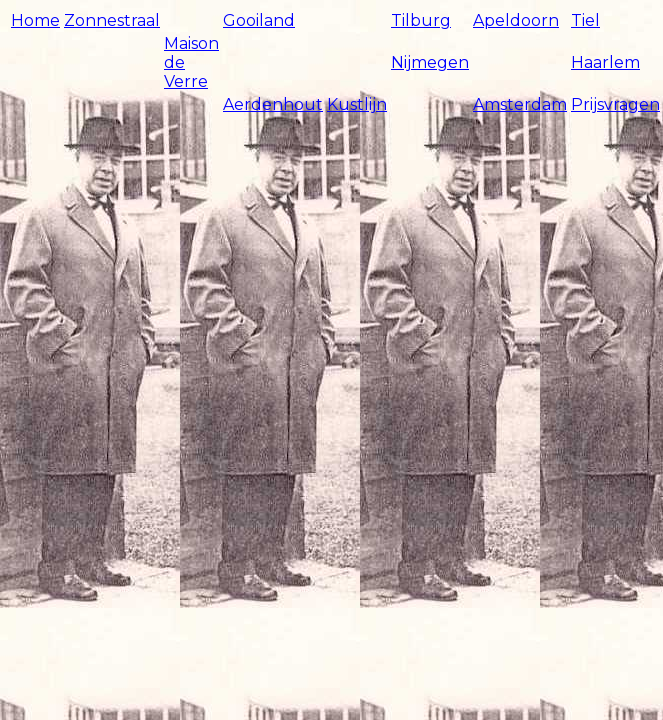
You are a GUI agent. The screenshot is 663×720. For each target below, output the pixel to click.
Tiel (585, 20)
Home (35, 20)
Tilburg (421, 20)
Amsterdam (520, 104)
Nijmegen (430, 62)
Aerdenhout (273, 104)
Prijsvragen (615, 104)
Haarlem (605, 62)
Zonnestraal (112, 20)
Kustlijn (357, 104)
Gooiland (259, 20)
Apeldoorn (516, 20)
